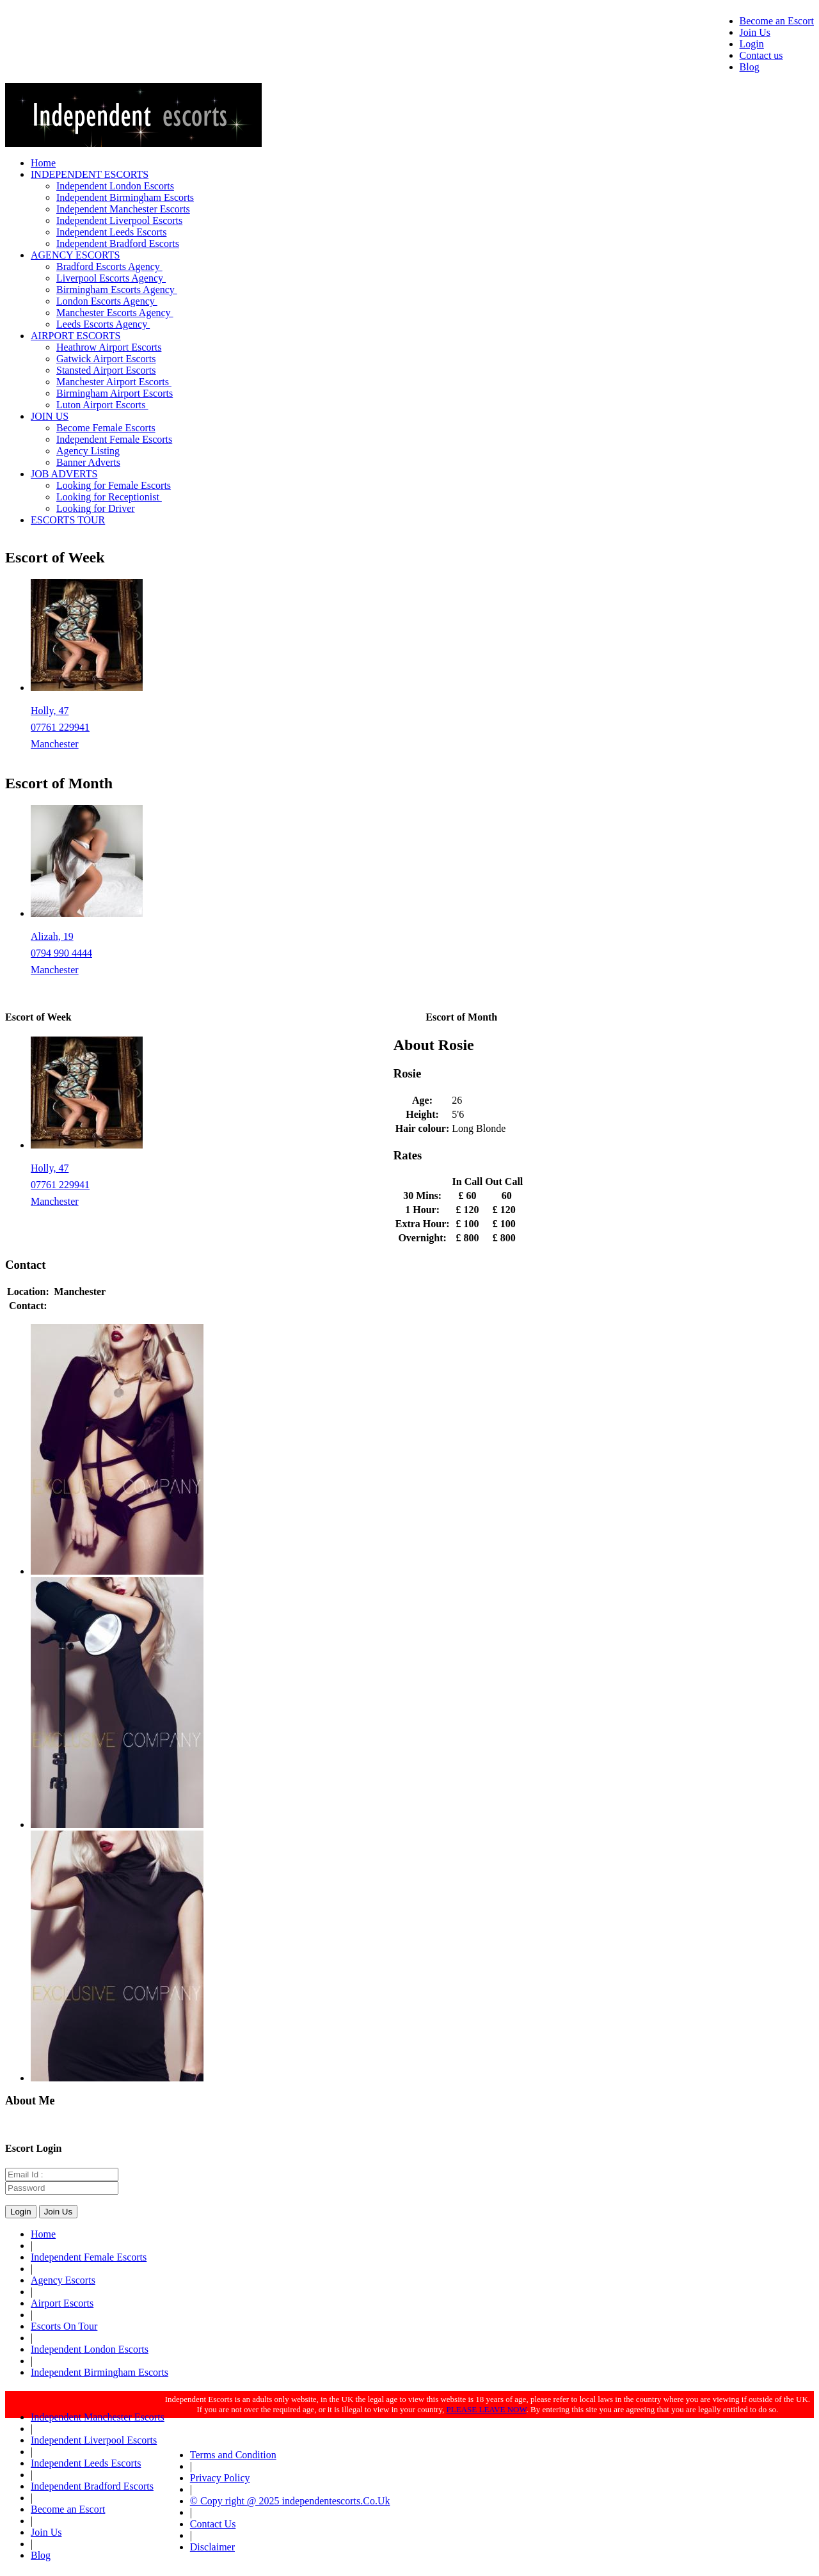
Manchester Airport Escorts (113, 381)
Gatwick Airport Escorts (106, 358)
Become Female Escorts (105, 427)
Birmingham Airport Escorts (114, 393)
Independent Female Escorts (114, 439)
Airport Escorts (62, 2303)
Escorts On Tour (64, 2326)
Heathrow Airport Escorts (108, 347)
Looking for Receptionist (109, 496)
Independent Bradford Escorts (117, 243)
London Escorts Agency (106, 301)
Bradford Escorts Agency (109, 266)
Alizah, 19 (52, 936)
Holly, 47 (49, 710)
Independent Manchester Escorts (123, 208)
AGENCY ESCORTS (75, 255)
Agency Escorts (63, 2280)
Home (43, 162)
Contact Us (213, 2523)
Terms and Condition (233, 2454)
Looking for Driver (95, 508)
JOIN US (49, 416)
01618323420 (80, 1305)
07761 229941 (60, 727)
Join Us (755, 32)
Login (752, 43)
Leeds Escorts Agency (103, 324)
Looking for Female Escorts (113, 485)
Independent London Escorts (115, 185)
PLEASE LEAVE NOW (487, 2409)
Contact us (761, 55)
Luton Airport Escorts (102, 404)
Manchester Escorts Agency (114, 312)
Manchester (55, 743)
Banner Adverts (88, 462)
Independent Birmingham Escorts (125, 197)
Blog (749, 66)
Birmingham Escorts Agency (116, 289)
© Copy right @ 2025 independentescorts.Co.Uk (290, 2500)
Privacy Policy (220, 2477)
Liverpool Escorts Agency (111, 278)
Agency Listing (88, 450)
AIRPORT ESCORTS (75, 335)
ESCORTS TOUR (68, 519)
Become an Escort (777, 20)
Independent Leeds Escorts (111, 232)
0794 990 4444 (61, 953)
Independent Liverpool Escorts (119, 220)
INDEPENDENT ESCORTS (89, 174)
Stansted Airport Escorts (106, 370)
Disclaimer (212, 2546)
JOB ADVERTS (64, 473)
